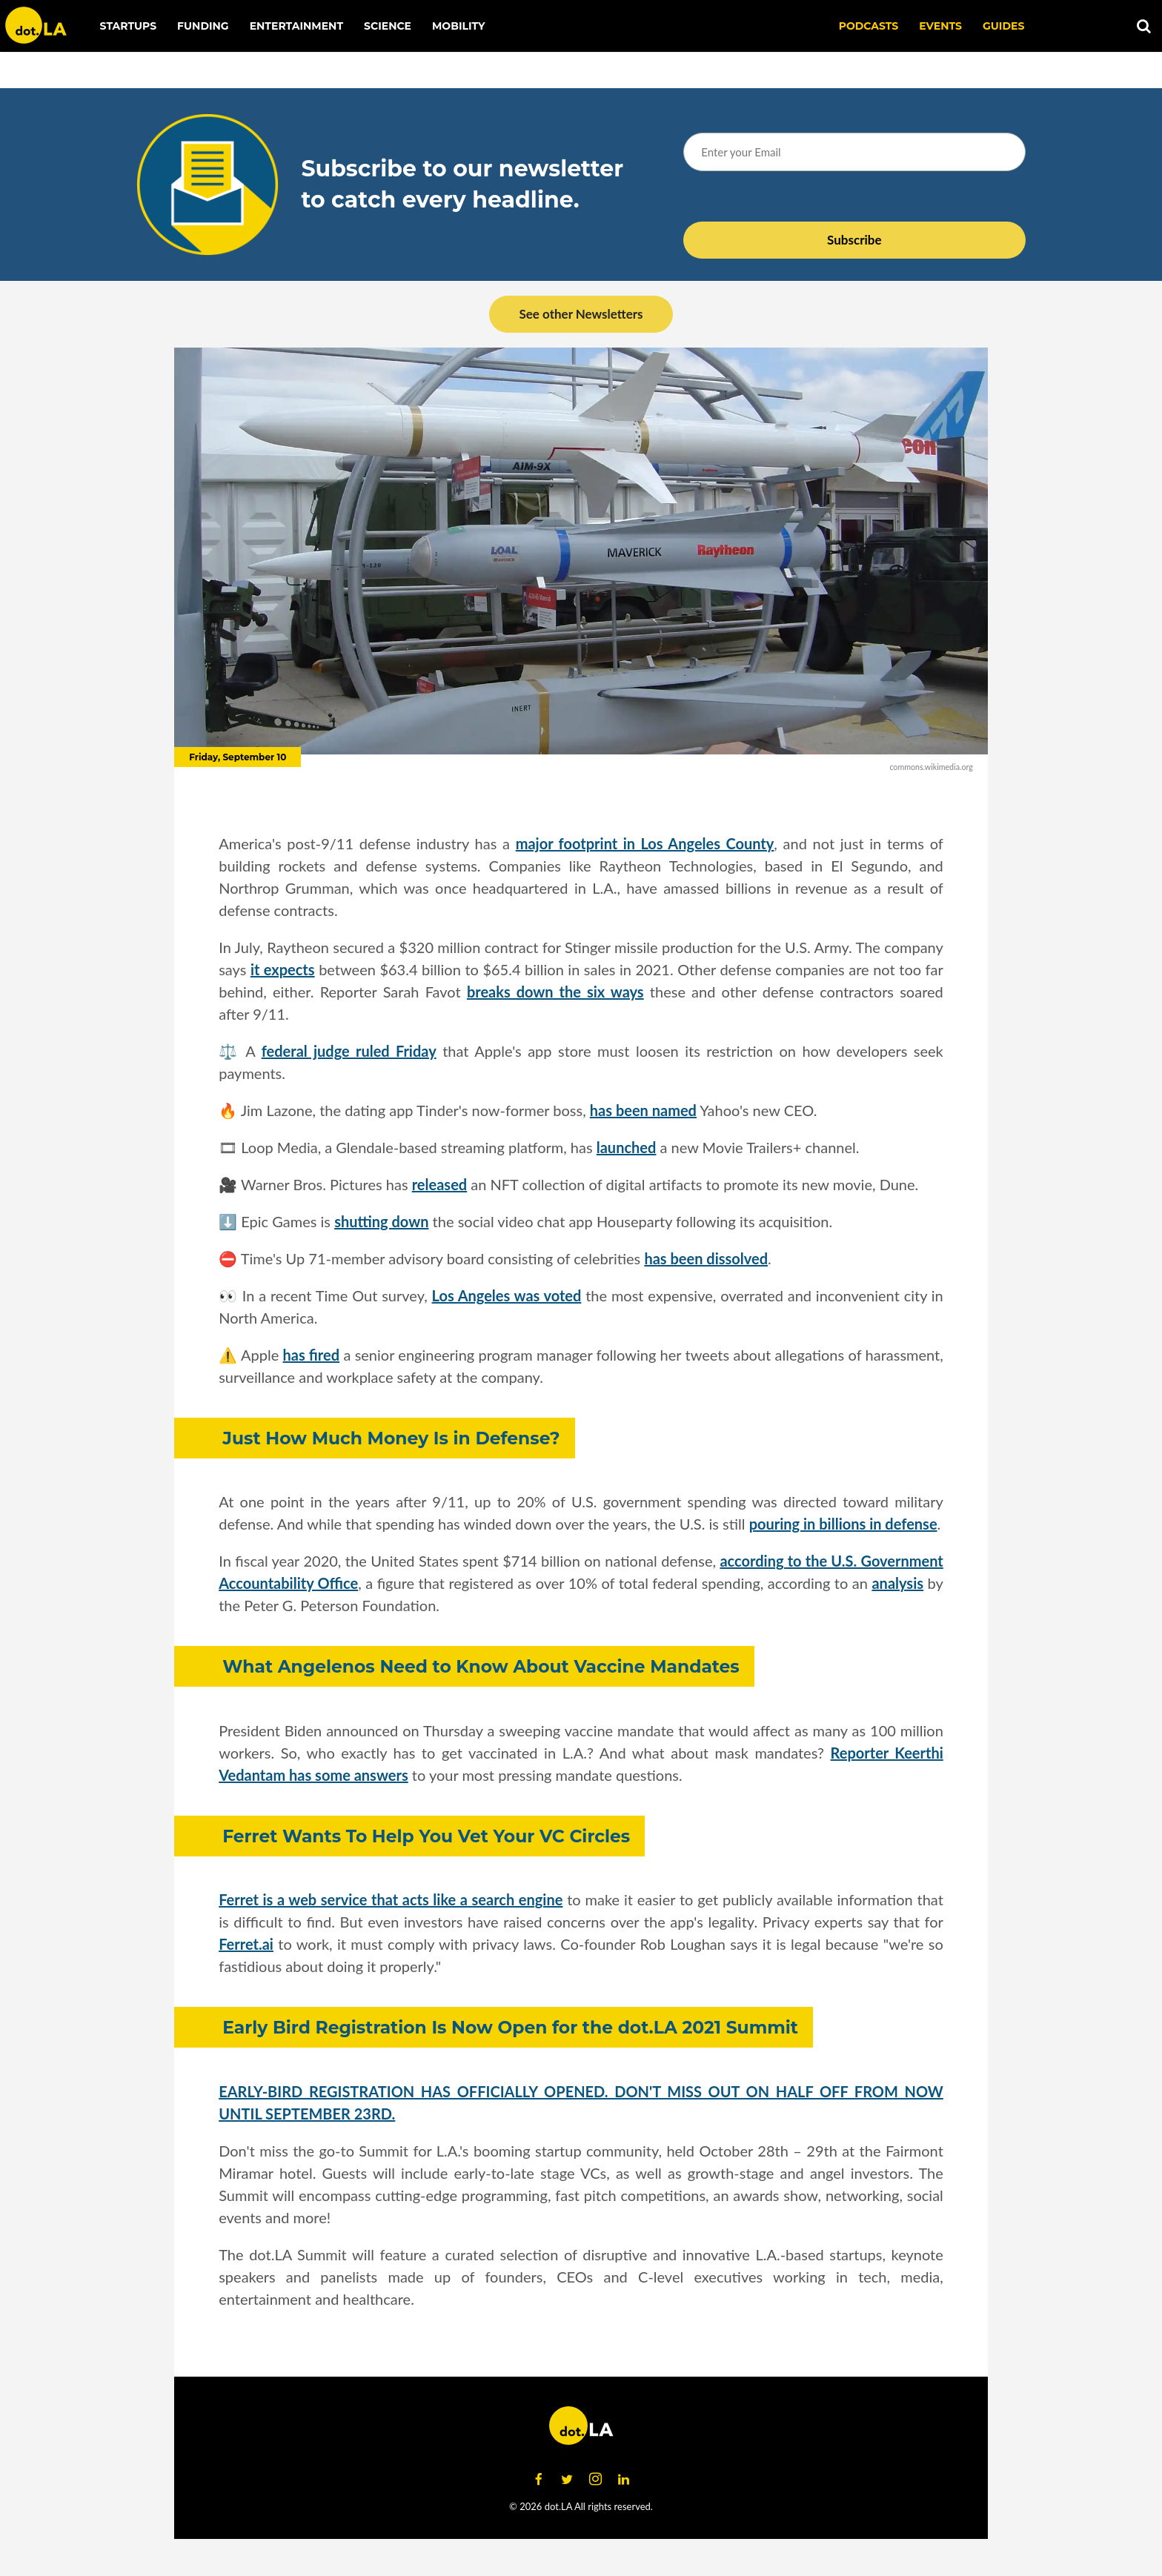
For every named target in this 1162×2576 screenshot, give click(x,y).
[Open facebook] (538, 2479)
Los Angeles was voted (507, 1295)
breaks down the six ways (555, 991)
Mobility (458, 26)
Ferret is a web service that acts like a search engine (390, 1899)
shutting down (381, 1221)
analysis (897, 1583)
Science (387, 26)
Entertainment (296, 26)
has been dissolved (706, 1258)
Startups (128, 26)
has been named (643, 1110)
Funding (203, 26)
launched (627, 1147)
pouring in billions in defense (843, 1524)
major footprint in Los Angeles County (645, 843)
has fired (311, 1355)
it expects (282, 969)
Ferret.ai (246, 1944)
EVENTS (940, 26)
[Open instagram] (595, 2479)
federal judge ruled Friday (349, 1051)
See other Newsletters (581, 314)
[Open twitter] (567, 2479)
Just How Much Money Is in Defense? (391, 1438)
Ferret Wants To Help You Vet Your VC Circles (426, 1836)
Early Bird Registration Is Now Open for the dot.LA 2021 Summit (510, 2027)
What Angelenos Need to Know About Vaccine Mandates (481, 1666)
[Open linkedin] (623, 2479)
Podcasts (869, 26)
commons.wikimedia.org (930, 766)
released (439, 1184)
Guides (1003, 26)
